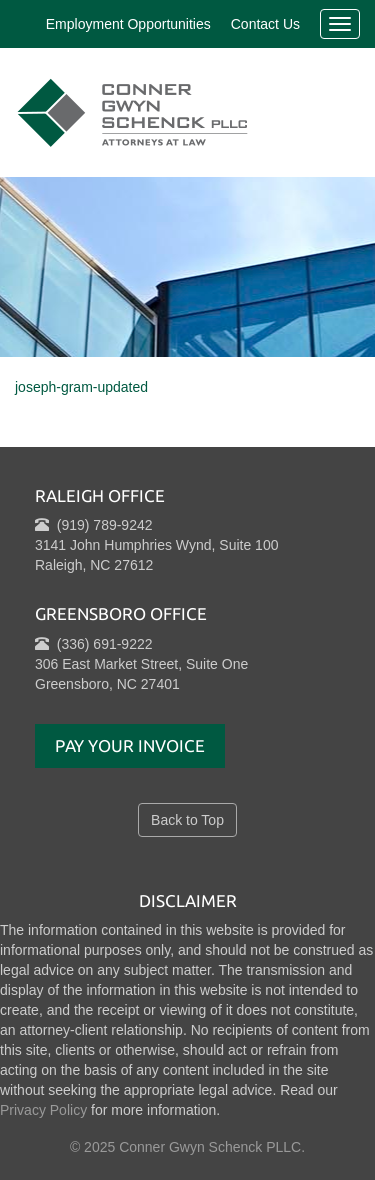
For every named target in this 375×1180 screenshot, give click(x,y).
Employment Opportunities (128, 24)
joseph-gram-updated (81, 387)
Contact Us (265, 24)
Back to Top (187, 820)
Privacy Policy (43, 1110)
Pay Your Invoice (130, 745)
